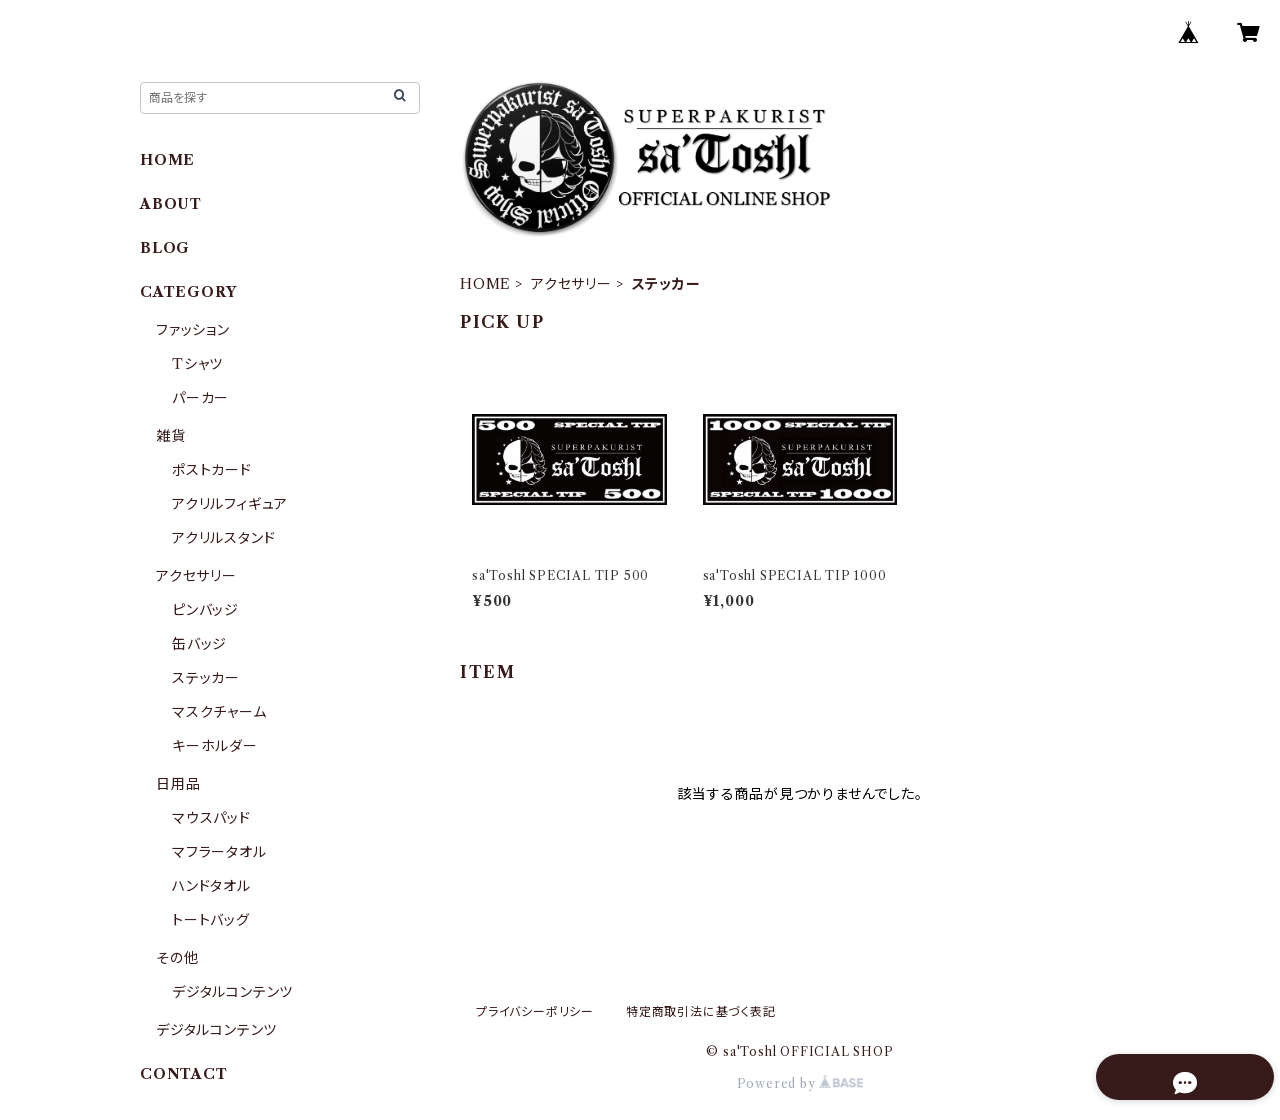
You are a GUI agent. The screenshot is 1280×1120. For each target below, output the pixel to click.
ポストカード (212, 470)
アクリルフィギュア (230, 504)
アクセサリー (571, 284)
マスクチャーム (219, 712)
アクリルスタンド (223, 538)
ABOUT (171, 204)
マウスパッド (211, 818)
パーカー (200, 398)
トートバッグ (211, 920)
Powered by (800, 1083)
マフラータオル (219, 852)
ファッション (193, 330)
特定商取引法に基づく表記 (701, 1011)
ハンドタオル (211, 886)
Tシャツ (197, 364)
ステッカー (206, 678)
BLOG (165, 248)
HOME (485, 284)
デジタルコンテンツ (232, 992)
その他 (177, 958)
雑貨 (171, 436)
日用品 (178, 784)
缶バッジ (199, 644)
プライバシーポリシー (535, 1011)
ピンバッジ (205, 610)
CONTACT (184, 1074)
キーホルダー (215, 746)
